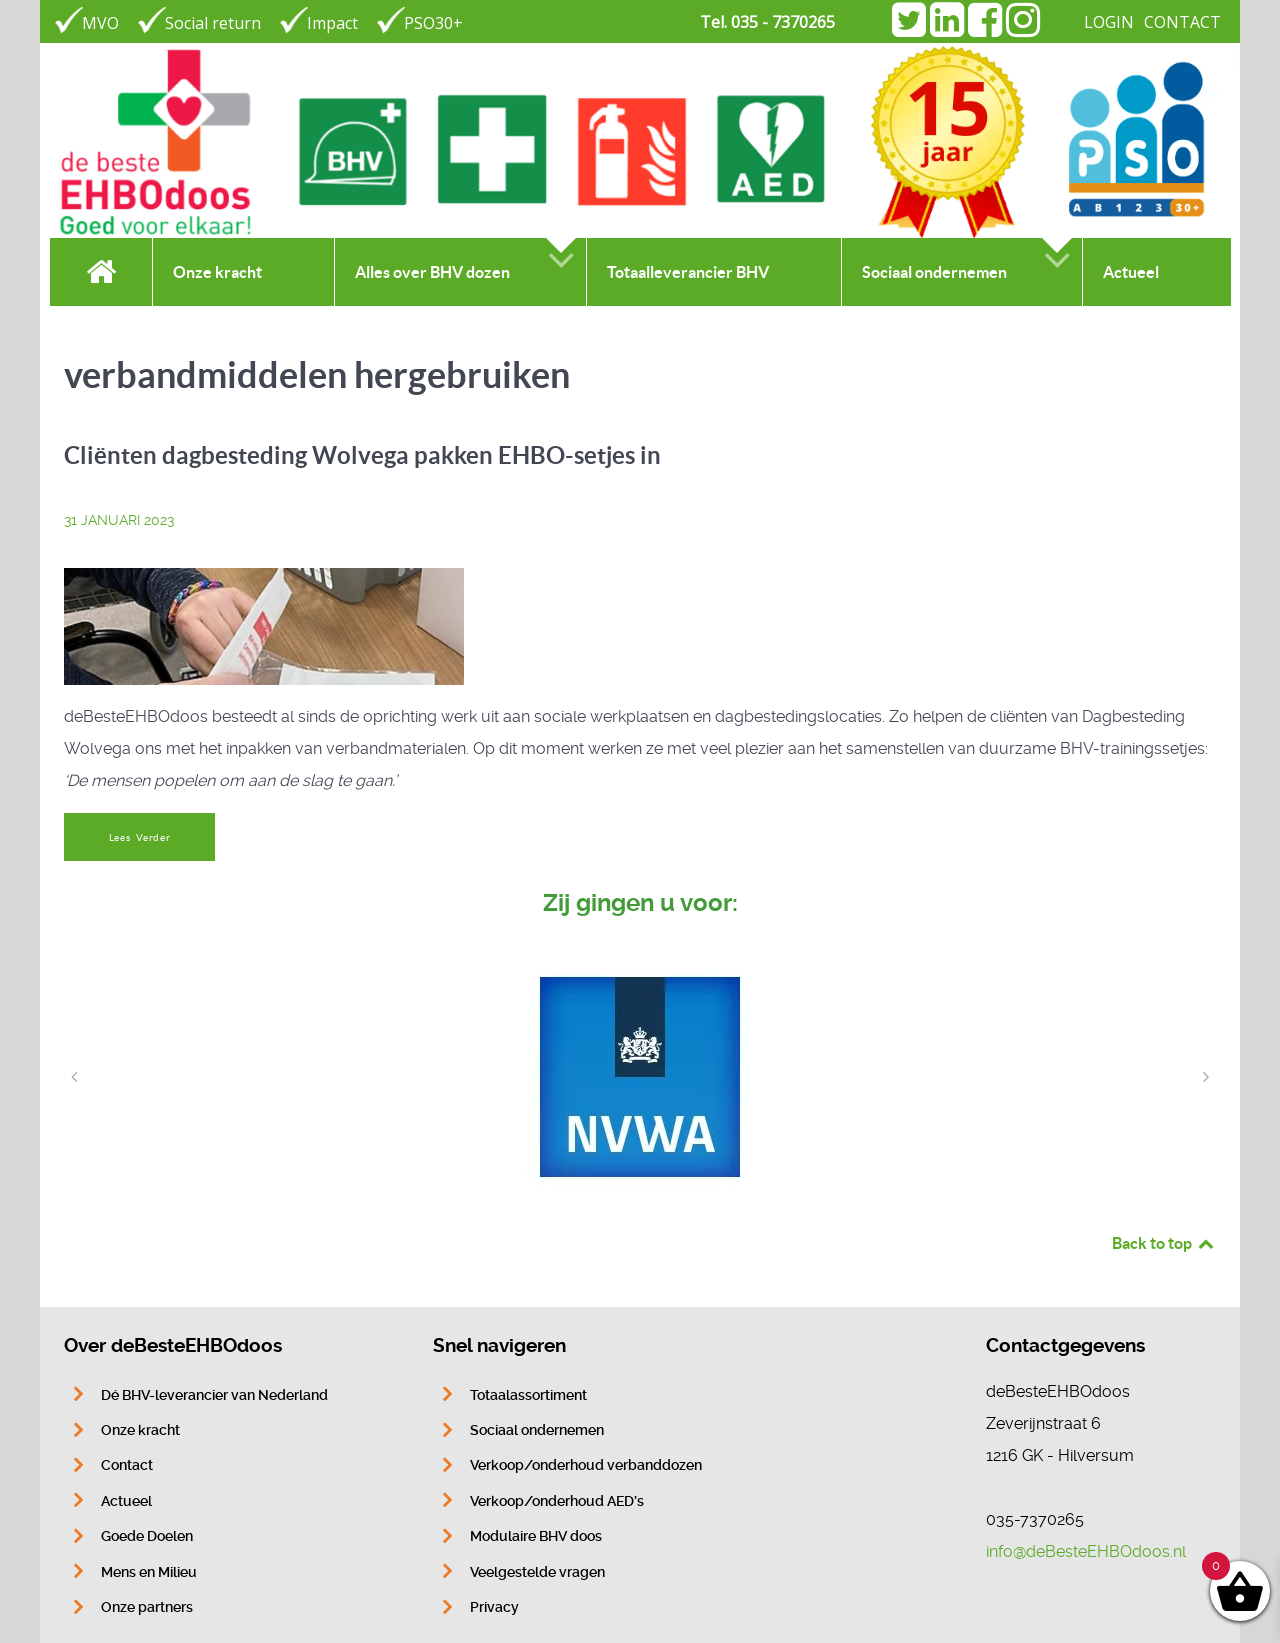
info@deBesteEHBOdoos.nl (1086, 1551)
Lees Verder (140, 837)
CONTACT (1182, 22)
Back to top (1164, 1243)
